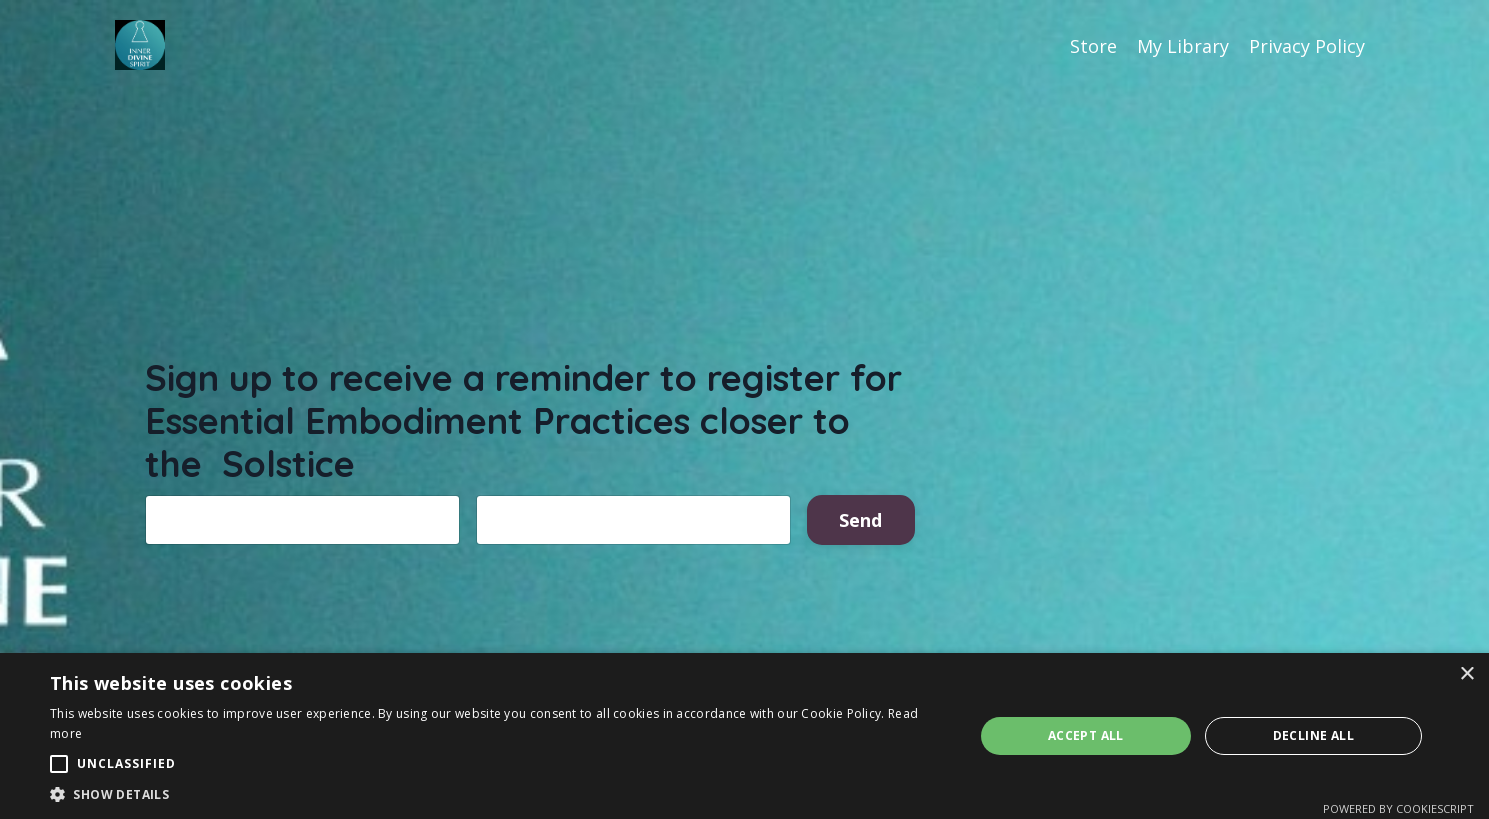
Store (1093, 46)
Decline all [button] (1313, 735)
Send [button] (861, 521)
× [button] (1466, 674)
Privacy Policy (1307, 46)
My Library (1183, 46)
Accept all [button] (1086, 735)
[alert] (744, 736)
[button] (498, 794)
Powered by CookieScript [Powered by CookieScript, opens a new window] (1398, 808)
